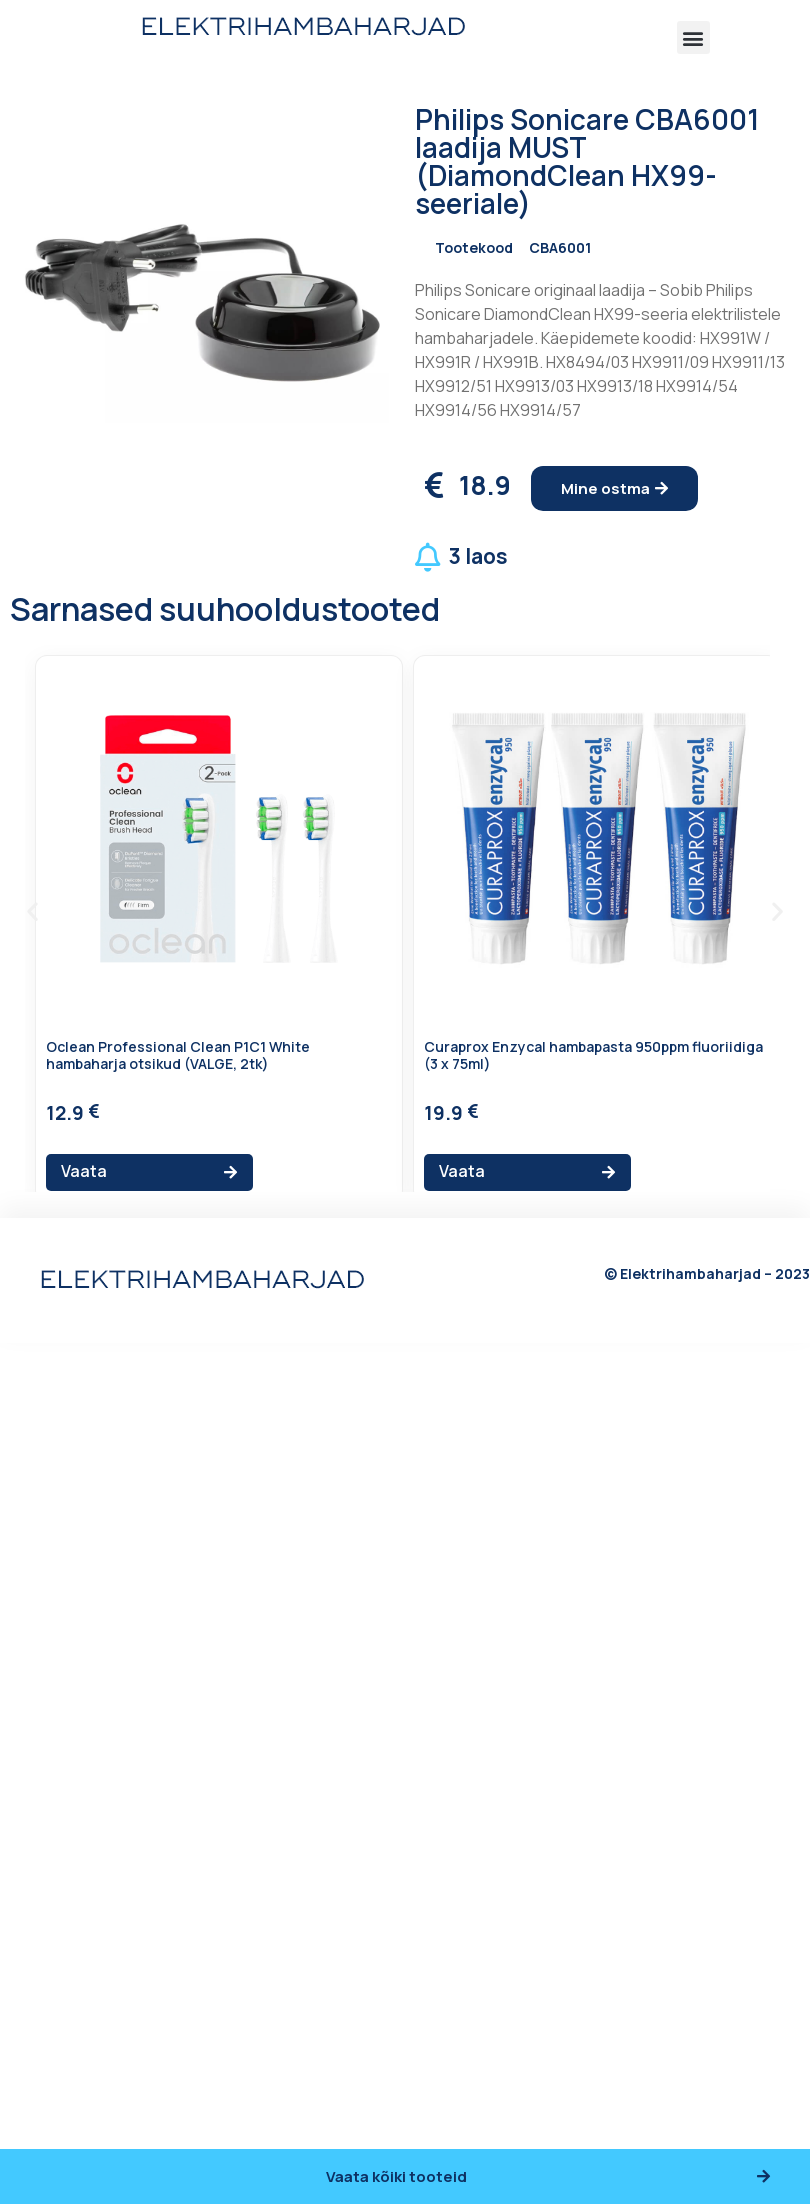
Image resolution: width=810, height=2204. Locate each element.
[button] (693, 37)
